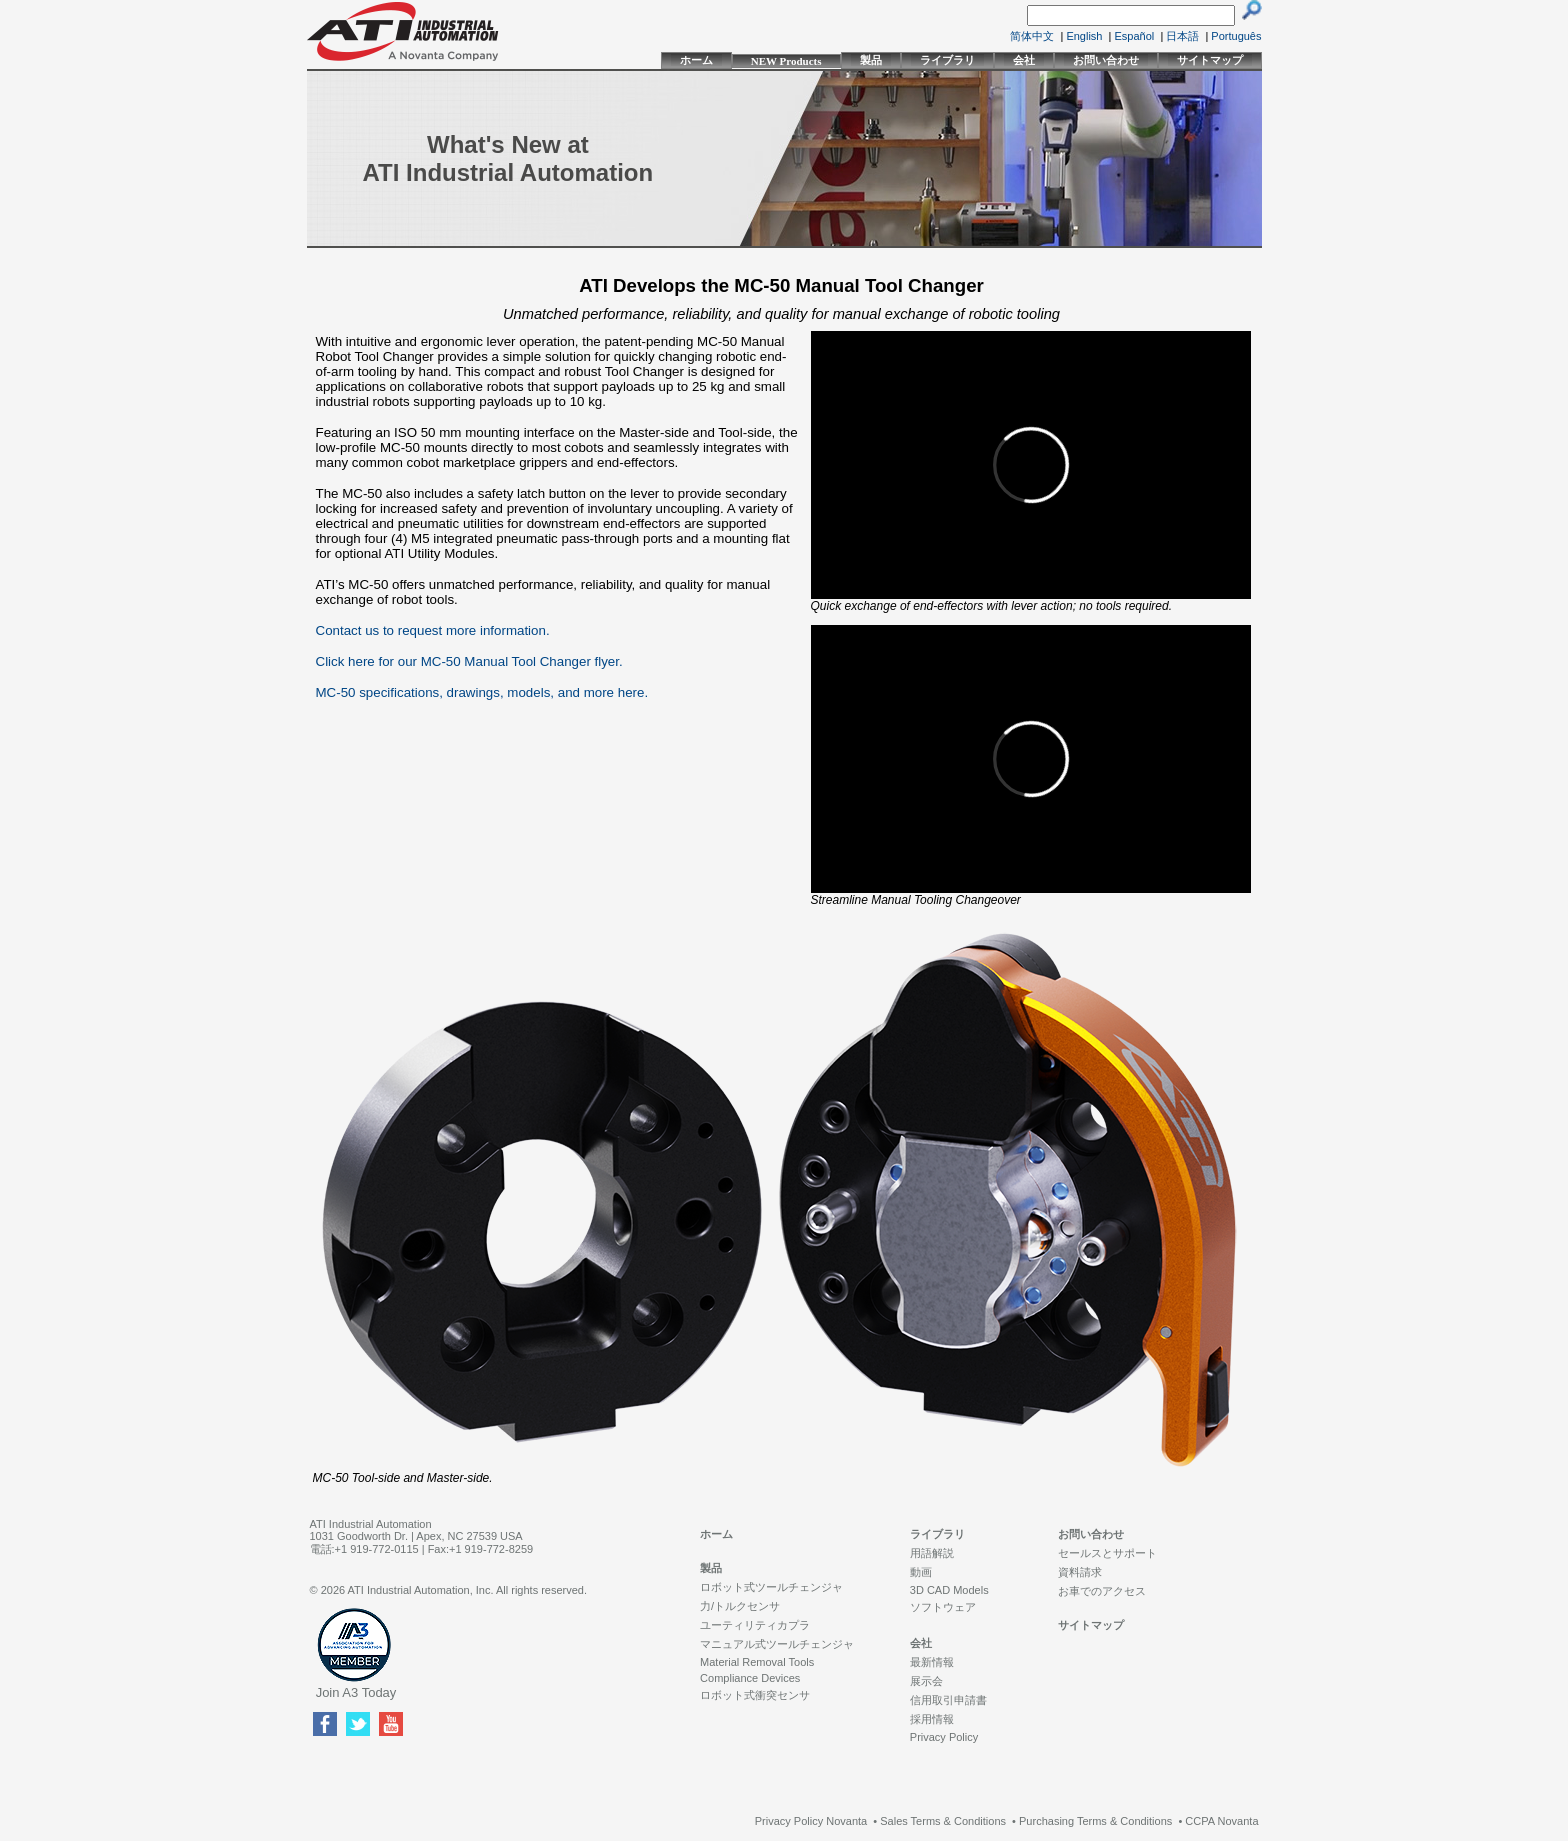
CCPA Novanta (1221, 1821)
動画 (921, 1572)
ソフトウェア (943, 1607)
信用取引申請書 (948, 1700)
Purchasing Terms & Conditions (1095, 1821)
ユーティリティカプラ (755, 1625)
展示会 (926, 1681)
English (1084, 36)
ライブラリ (947, 60)
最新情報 (932, 1662)
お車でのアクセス (1102, 1591)
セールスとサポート (1107, 1553)
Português (1236, 36)
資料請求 (1080, 1572)
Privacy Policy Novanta (811, 1821)
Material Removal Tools (757, 1662)
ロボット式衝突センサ (755, 1695)
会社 (1024, 60)
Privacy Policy (944, 1737)
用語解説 (932, 1553)
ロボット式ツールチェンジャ (771, 1587)
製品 (871, 60)
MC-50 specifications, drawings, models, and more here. (482, 692)
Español (1135, 36)
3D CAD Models (949, 1590)
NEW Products (786, 61)
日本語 (1182, 36)
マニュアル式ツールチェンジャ (777, 1644)
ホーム (696, 60)
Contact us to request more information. (433, 630)
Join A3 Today (356, 1692)
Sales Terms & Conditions (943, 1821)
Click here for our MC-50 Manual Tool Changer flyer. (469, 661)
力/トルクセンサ (740, 1606)
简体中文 (1032, 36)
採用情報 (932, 1719)
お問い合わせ (1106, 60)
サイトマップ (1210, 60)
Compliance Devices (750, 1678)
